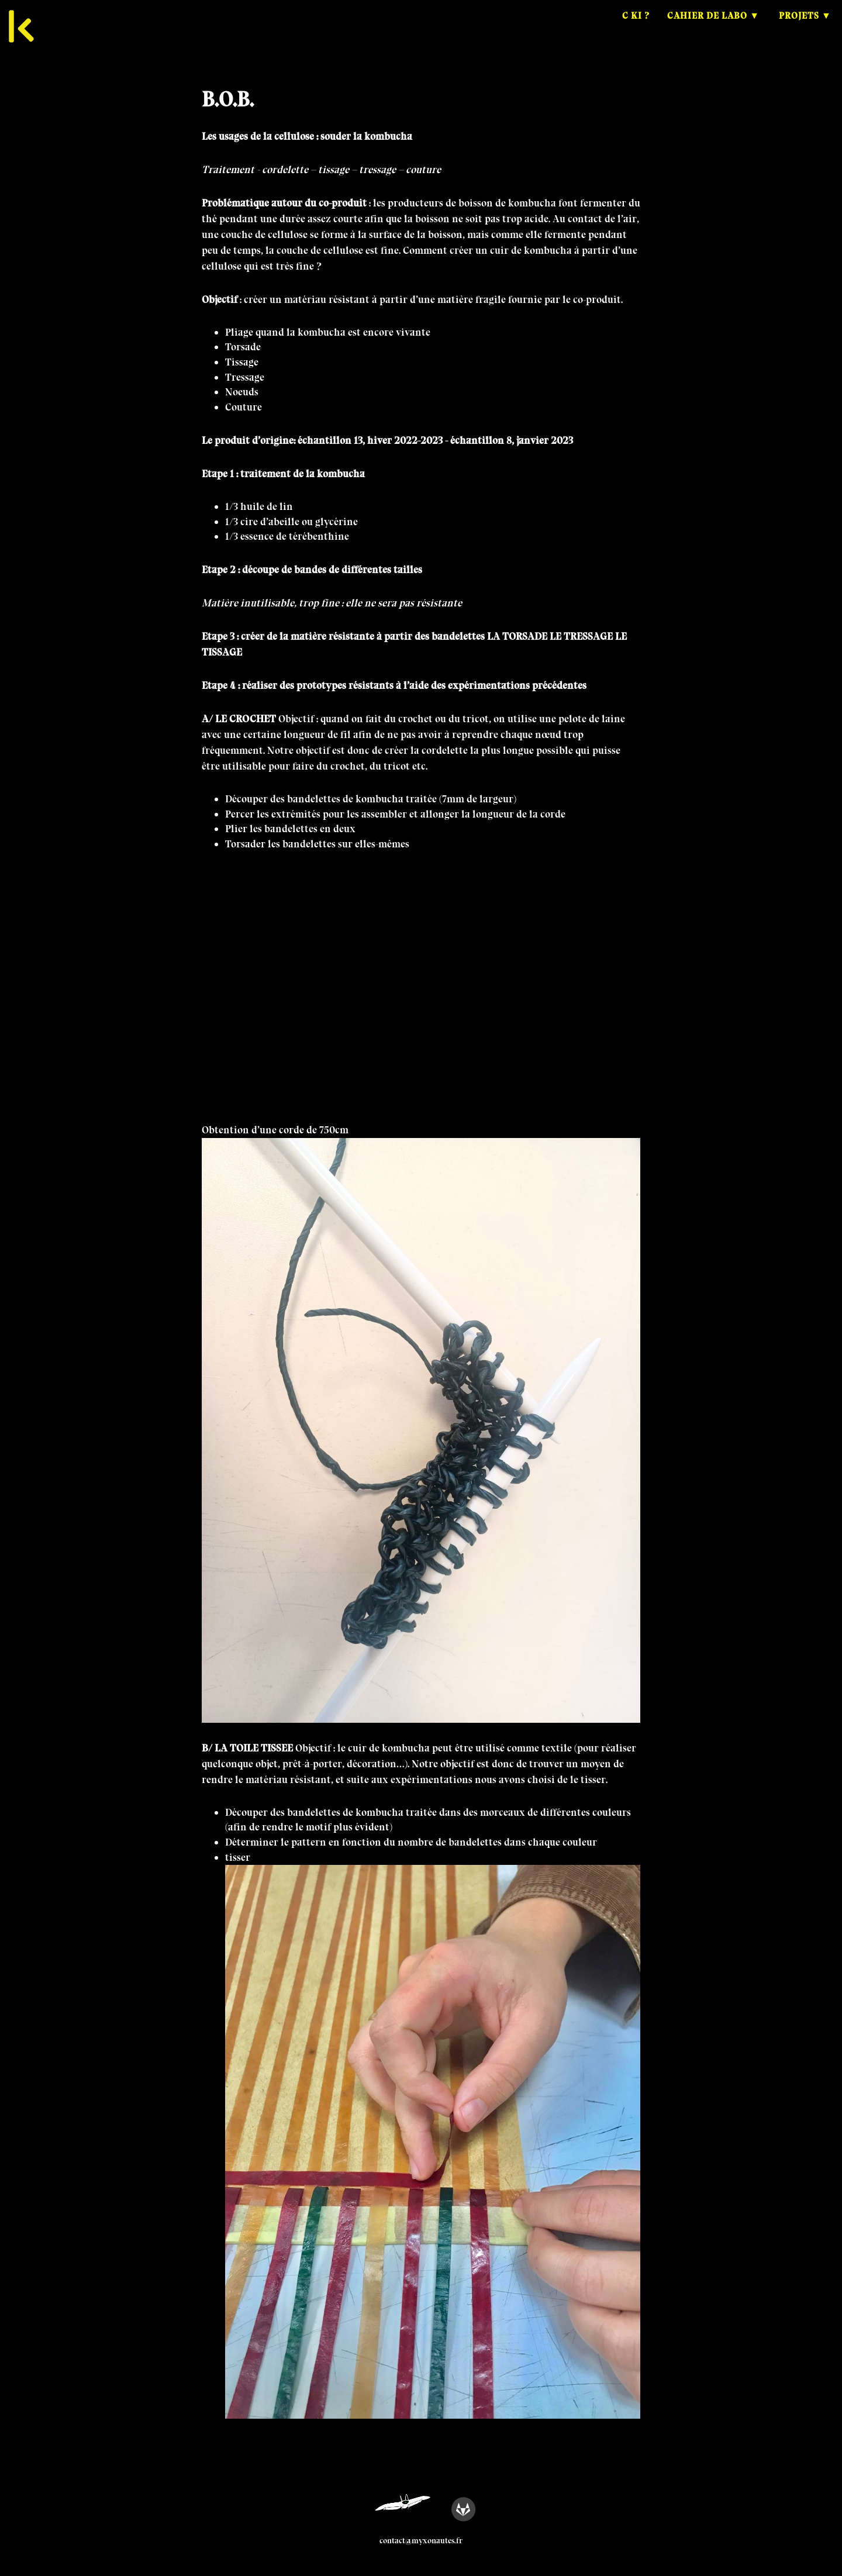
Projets (799, 26)
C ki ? (636, 26)
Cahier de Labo (707, 26)
